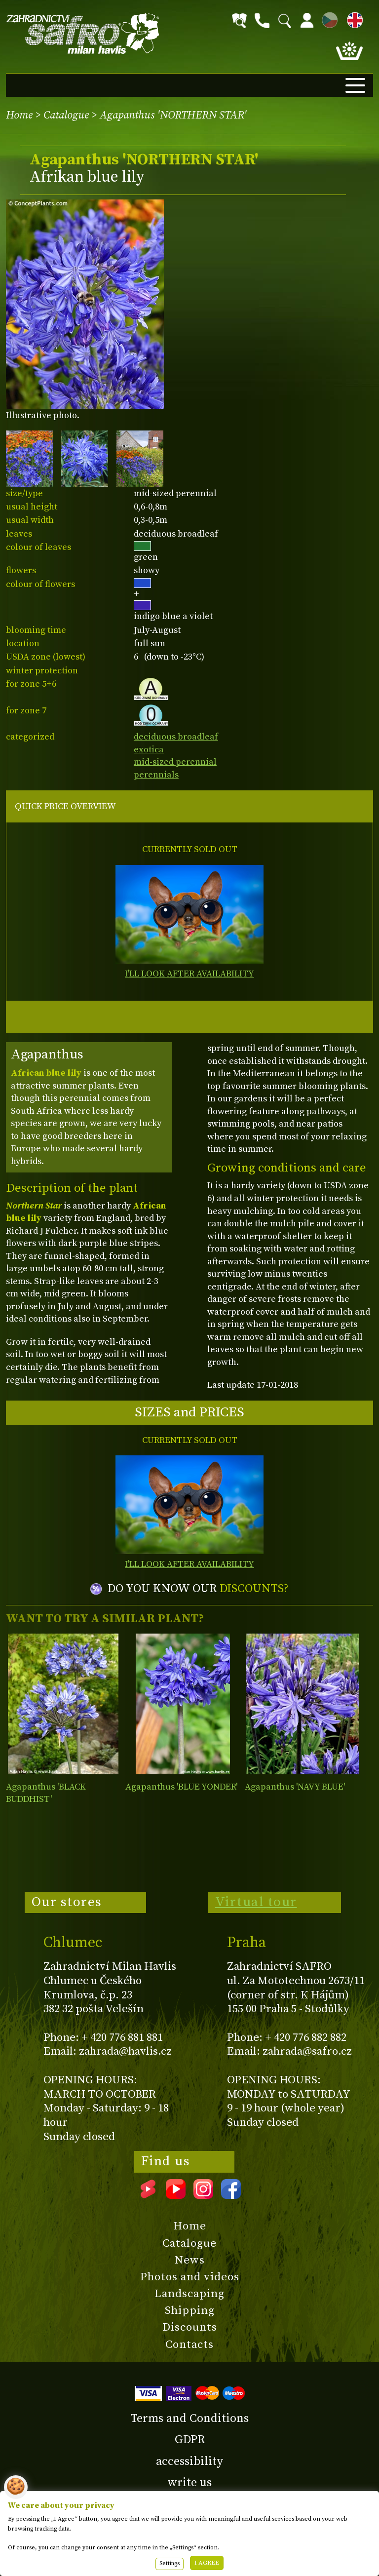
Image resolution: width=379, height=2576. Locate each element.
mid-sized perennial (175, 762)
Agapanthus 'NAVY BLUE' (295, 1787)
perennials (156, 775)
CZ (327, 18)
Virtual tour (256, 1902)
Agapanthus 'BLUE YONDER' (181, 1787)
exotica (149, 749)
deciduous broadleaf (176, 736)
